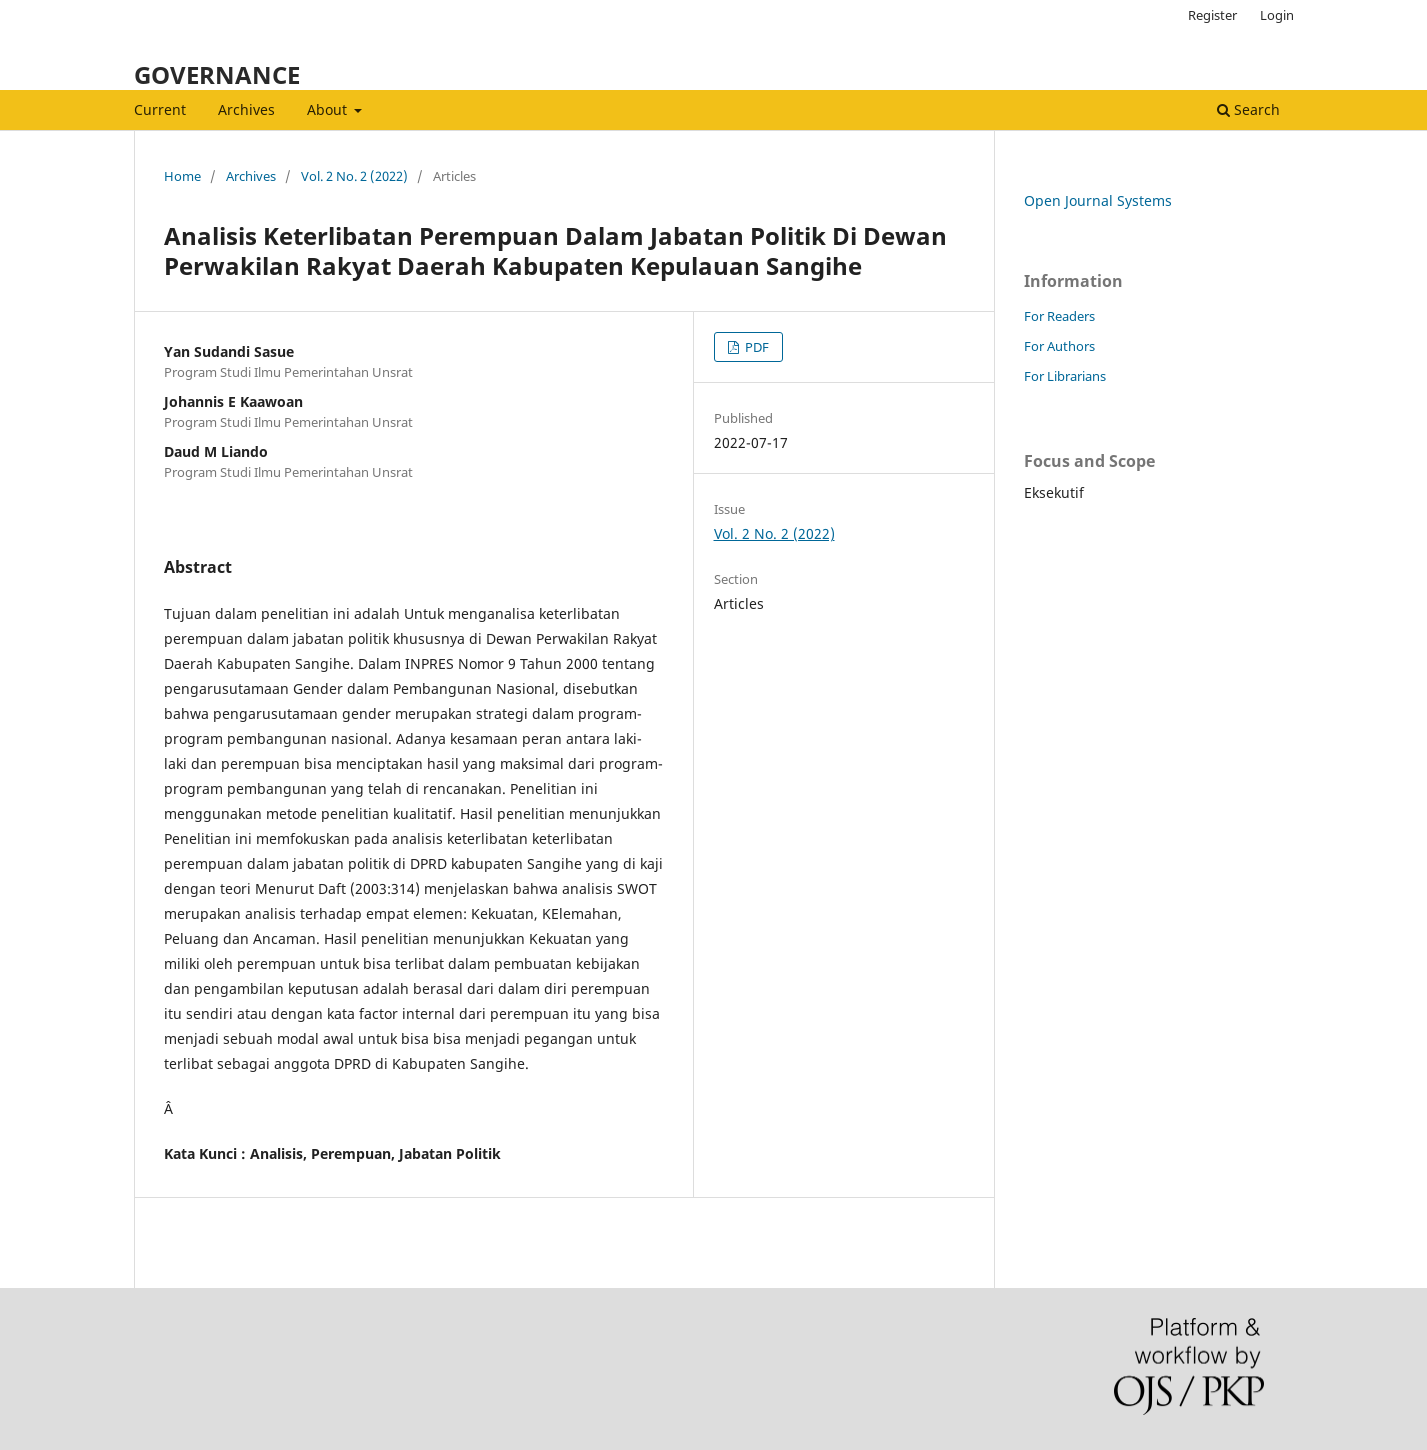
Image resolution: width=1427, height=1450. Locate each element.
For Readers (1059, 316)
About (329, 109)
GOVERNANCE (217, 74)
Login (1277, 15)
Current (160, 109)
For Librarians (1065, 376)
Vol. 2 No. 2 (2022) (354, 176)
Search (1248, 109)
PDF (755, 347)
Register (1212, 15)
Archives (246, 109)
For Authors (1059, 346)
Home (182, 176)
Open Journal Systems (1098, 200)
